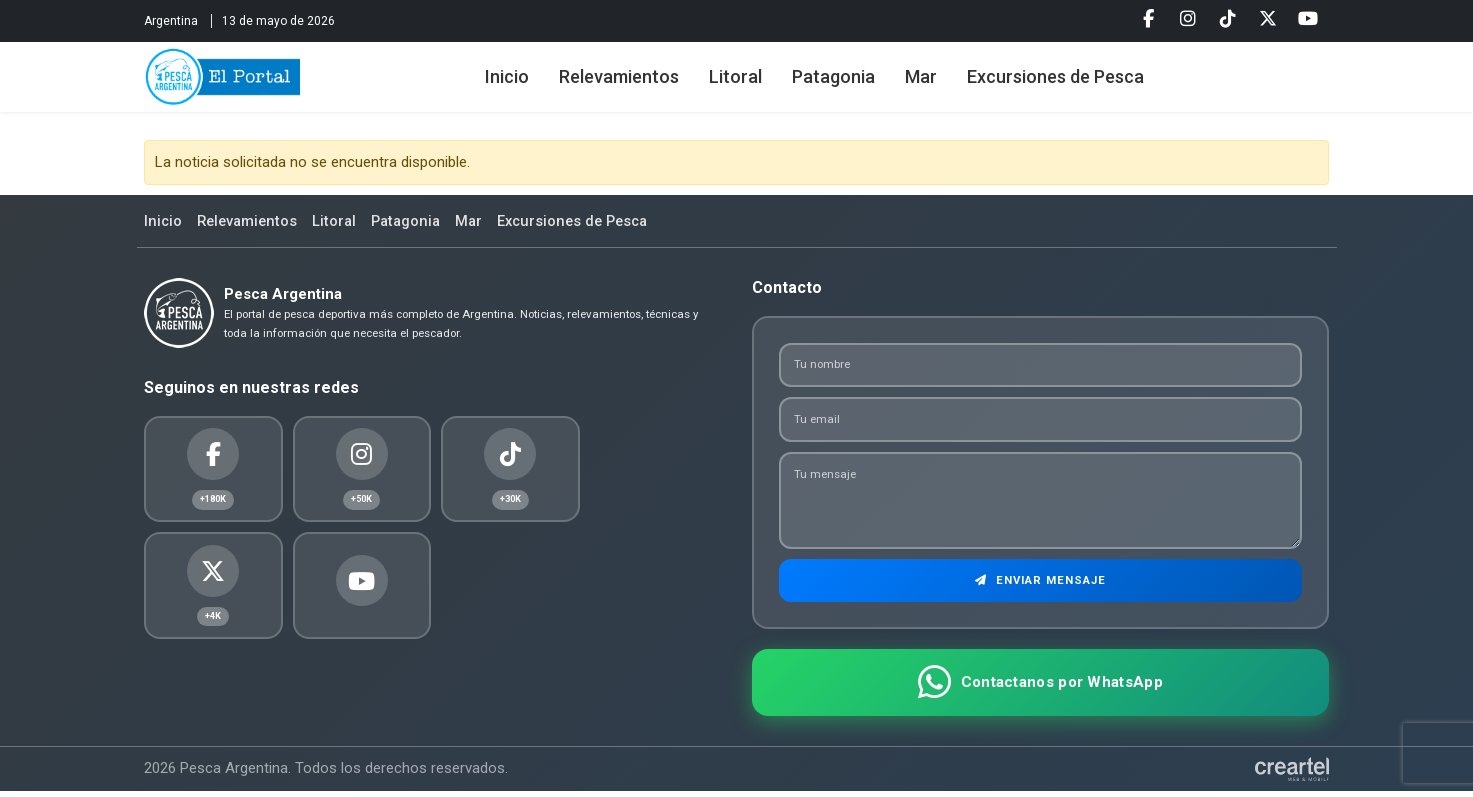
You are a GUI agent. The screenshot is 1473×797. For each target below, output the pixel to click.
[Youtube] (1308, 19)
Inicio (521, 82)
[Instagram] (1188, 19)
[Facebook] (1148, 19)
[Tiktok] (1228, 19)
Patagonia (847, 82)
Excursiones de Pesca (1069, 82)
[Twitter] (1268, 19)
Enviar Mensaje (1040, 585)
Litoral (749, 82)
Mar (935, 82)
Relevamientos (633, 82)
